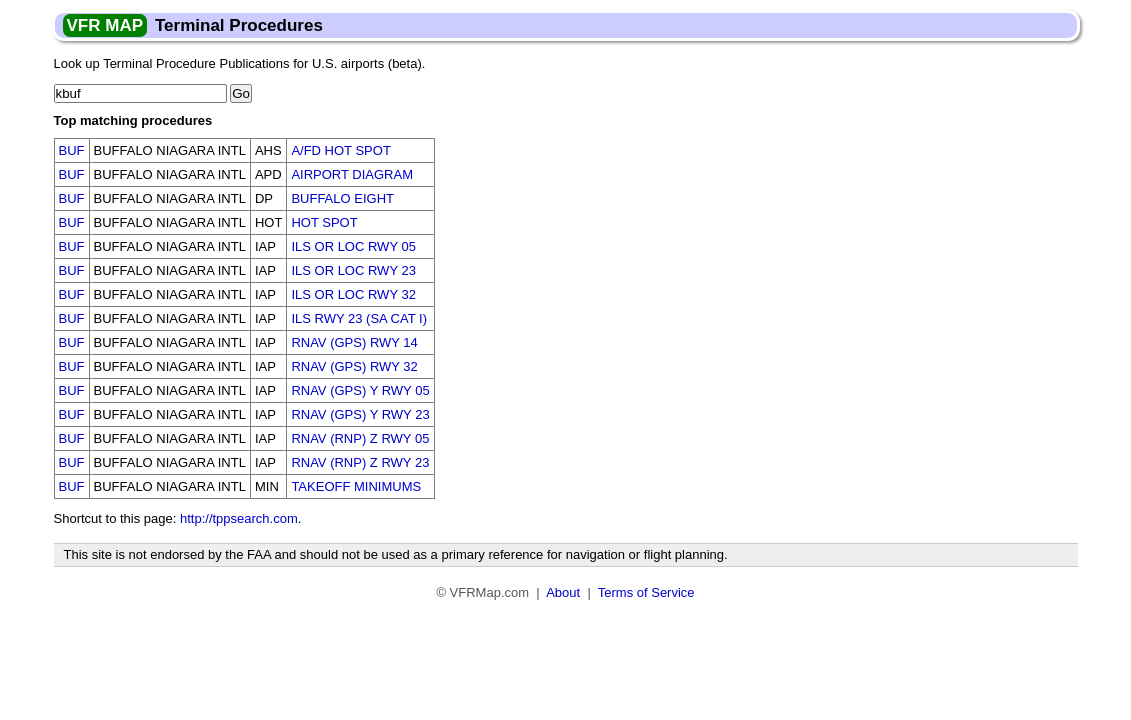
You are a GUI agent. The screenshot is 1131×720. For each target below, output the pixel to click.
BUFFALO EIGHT (342, 198)
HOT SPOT (324, 222)
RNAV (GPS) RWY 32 (354, 366)
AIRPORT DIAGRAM (352, 174)
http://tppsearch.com (239, 518)
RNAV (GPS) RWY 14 (354, 342)
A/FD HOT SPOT (340, 150)
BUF (72, 150)
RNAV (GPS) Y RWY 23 (360, 414)
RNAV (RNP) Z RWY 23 (360, 462)
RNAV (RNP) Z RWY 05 (360, 438)
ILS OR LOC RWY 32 (353, 294)
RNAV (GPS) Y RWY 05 (360, 390)
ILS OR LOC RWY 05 (353, 246)
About (563, 592)
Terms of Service (646, 592)
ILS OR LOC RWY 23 (353, 270)
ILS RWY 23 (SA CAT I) (359, 318)
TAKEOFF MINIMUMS (356, 486)
